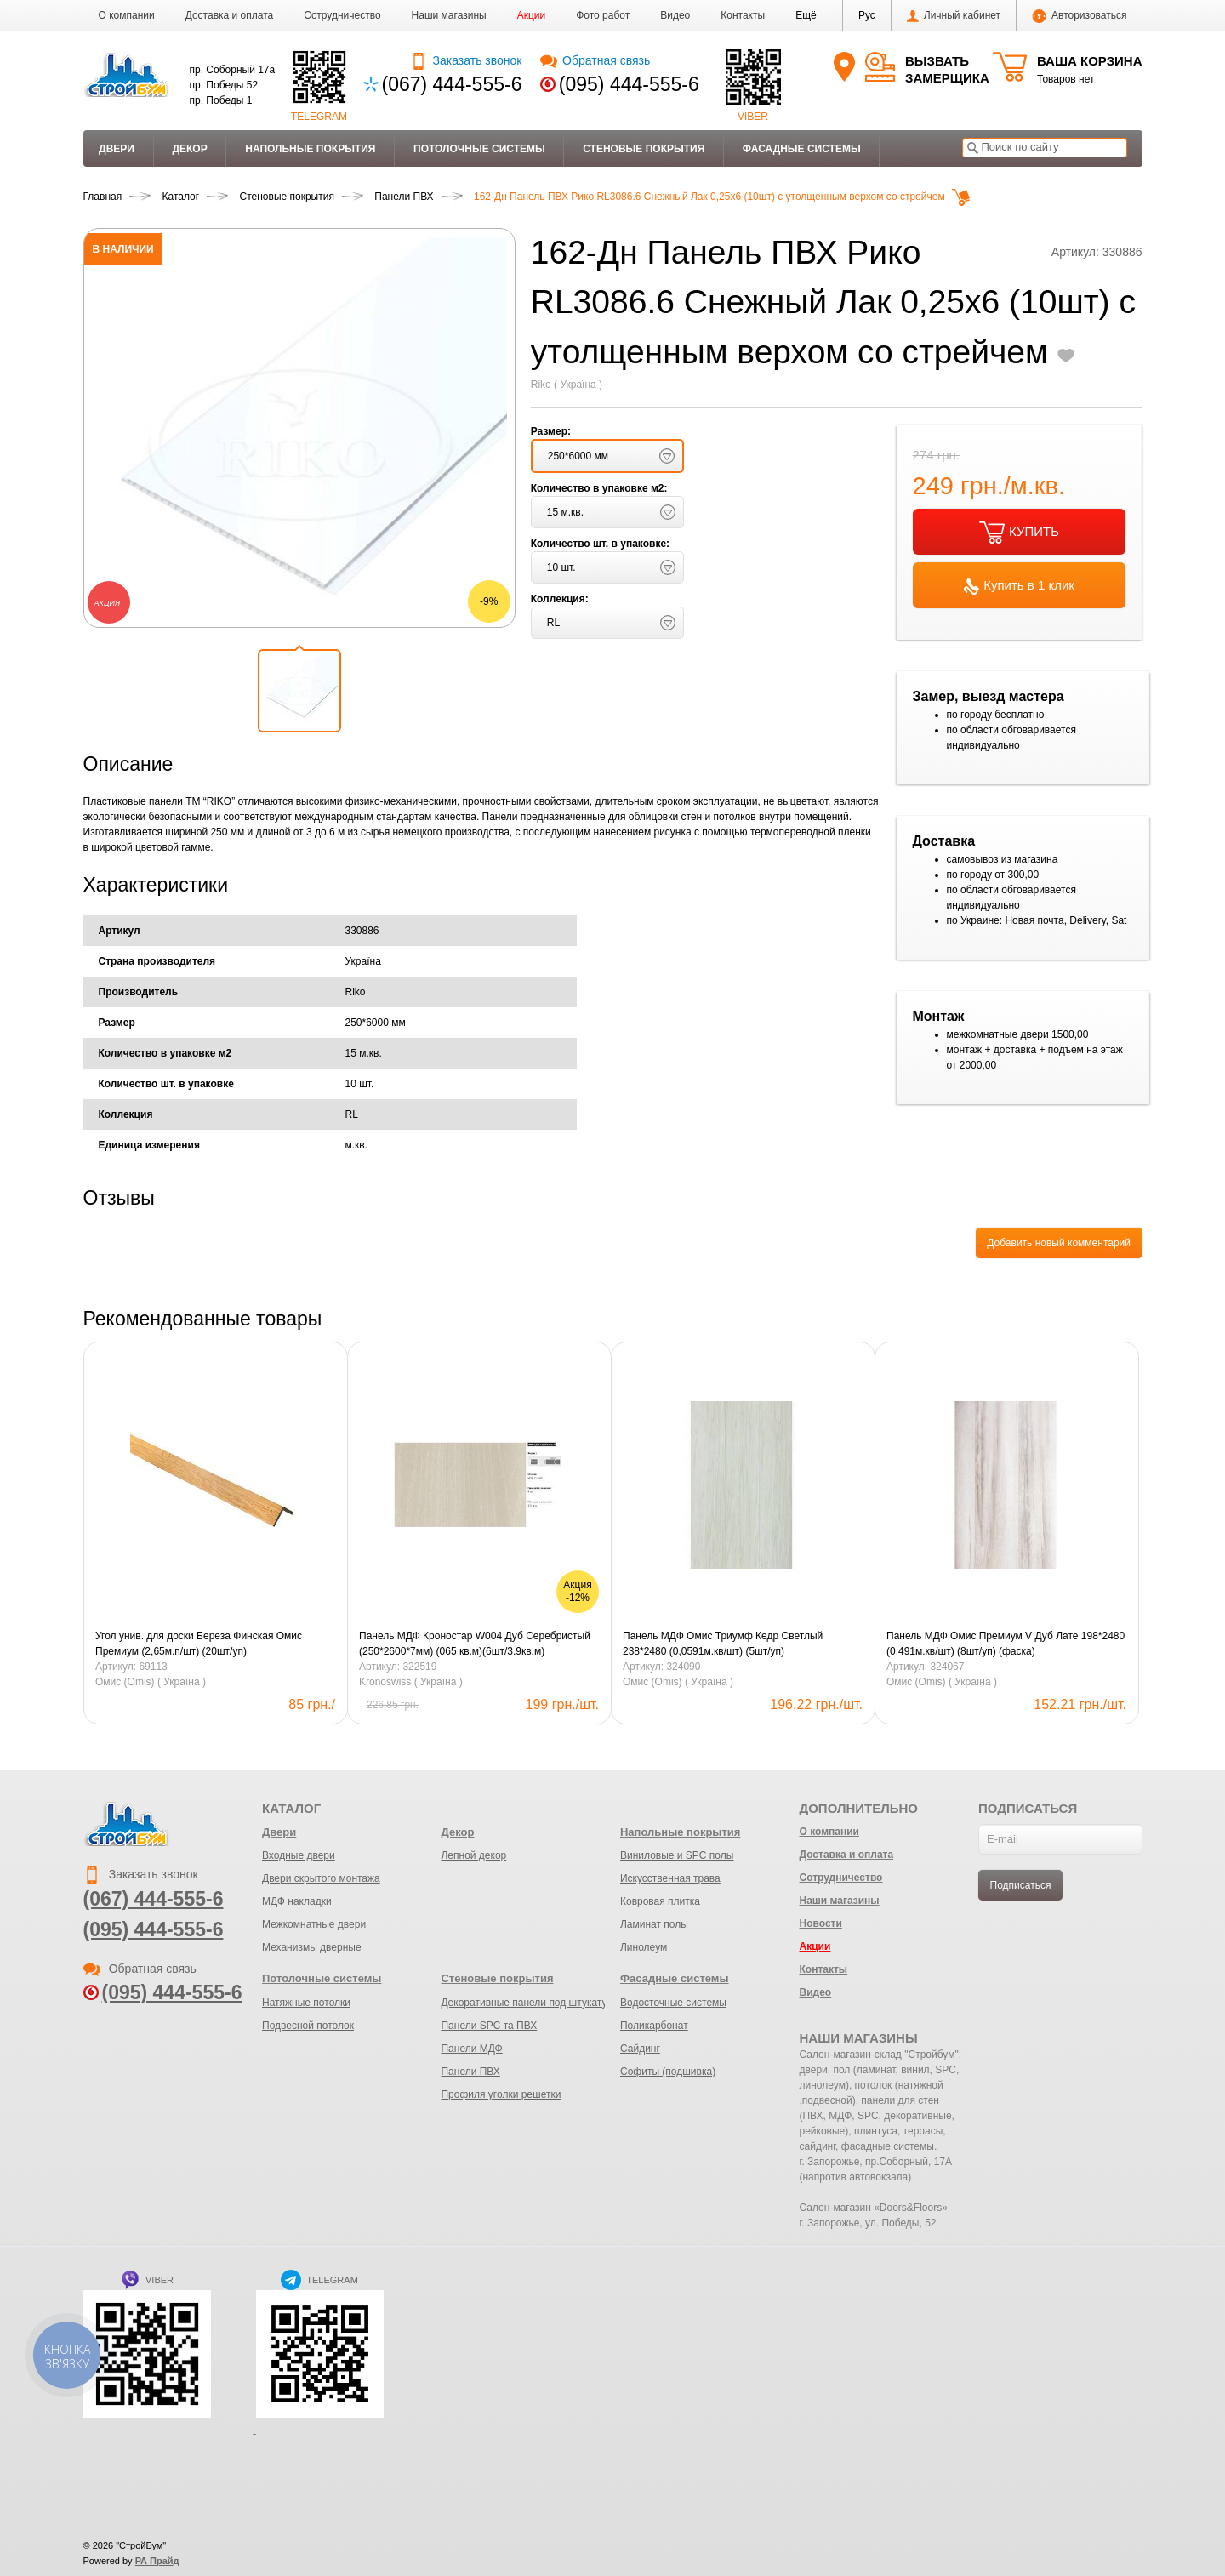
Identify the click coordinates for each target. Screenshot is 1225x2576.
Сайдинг (640, 2049)
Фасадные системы (802, 149)
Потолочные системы (479, 149)
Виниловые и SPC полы (676, 1855)
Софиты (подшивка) (667, 2071)
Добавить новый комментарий (1059, 1243)
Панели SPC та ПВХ (489, 2026)
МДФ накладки (297, 1901)
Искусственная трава (670, 1878)
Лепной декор (473, 1855)
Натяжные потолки (306, 2003)
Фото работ (603, 15)
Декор (189, 149)
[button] (806, 15)
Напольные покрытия (310, 149)
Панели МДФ (471, 2049)
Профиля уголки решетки (501, 2094)
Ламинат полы (654, 1924)
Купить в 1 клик (1019, 586)
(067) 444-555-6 (452, 84)
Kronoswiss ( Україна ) (411, 1682)
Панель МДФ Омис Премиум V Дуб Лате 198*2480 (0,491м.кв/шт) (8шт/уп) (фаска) (1005, 1643)
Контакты (743, 15)
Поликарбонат (654, 2026)
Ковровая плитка (660, 1901)
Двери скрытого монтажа (321, 1878)
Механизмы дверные (312, 1947)
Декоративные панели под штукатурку (531, 2003)
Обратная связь (595, 60)
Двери (116, 149)
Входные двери (298, 1855)
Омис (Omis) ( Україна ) (150, 1682)
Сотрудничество (342, 15)
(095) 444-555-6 (629, 84)
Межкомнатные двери (314, 1924)
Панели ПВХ (470, 2071)
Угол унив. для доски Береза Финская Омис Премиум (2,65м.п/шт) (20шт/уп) (198, 1643)
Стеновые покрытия (643, 149)
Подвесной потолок (308, 2026)
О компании (127, 15)
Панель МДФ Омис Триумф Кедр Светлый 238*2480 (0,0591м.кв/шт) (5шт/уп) (723, 1643)
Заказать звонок (465, 60)
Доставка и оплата (229, 15)
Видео (675, 15)
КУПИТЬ (1019, 532)
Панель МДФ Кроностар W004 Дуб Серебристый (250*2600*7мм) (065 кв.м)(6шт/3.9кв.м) (474, 1643)
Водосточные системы (673, 2003)
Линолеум (643, 1947)
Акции (531, 15)
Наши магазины (449, 15)
